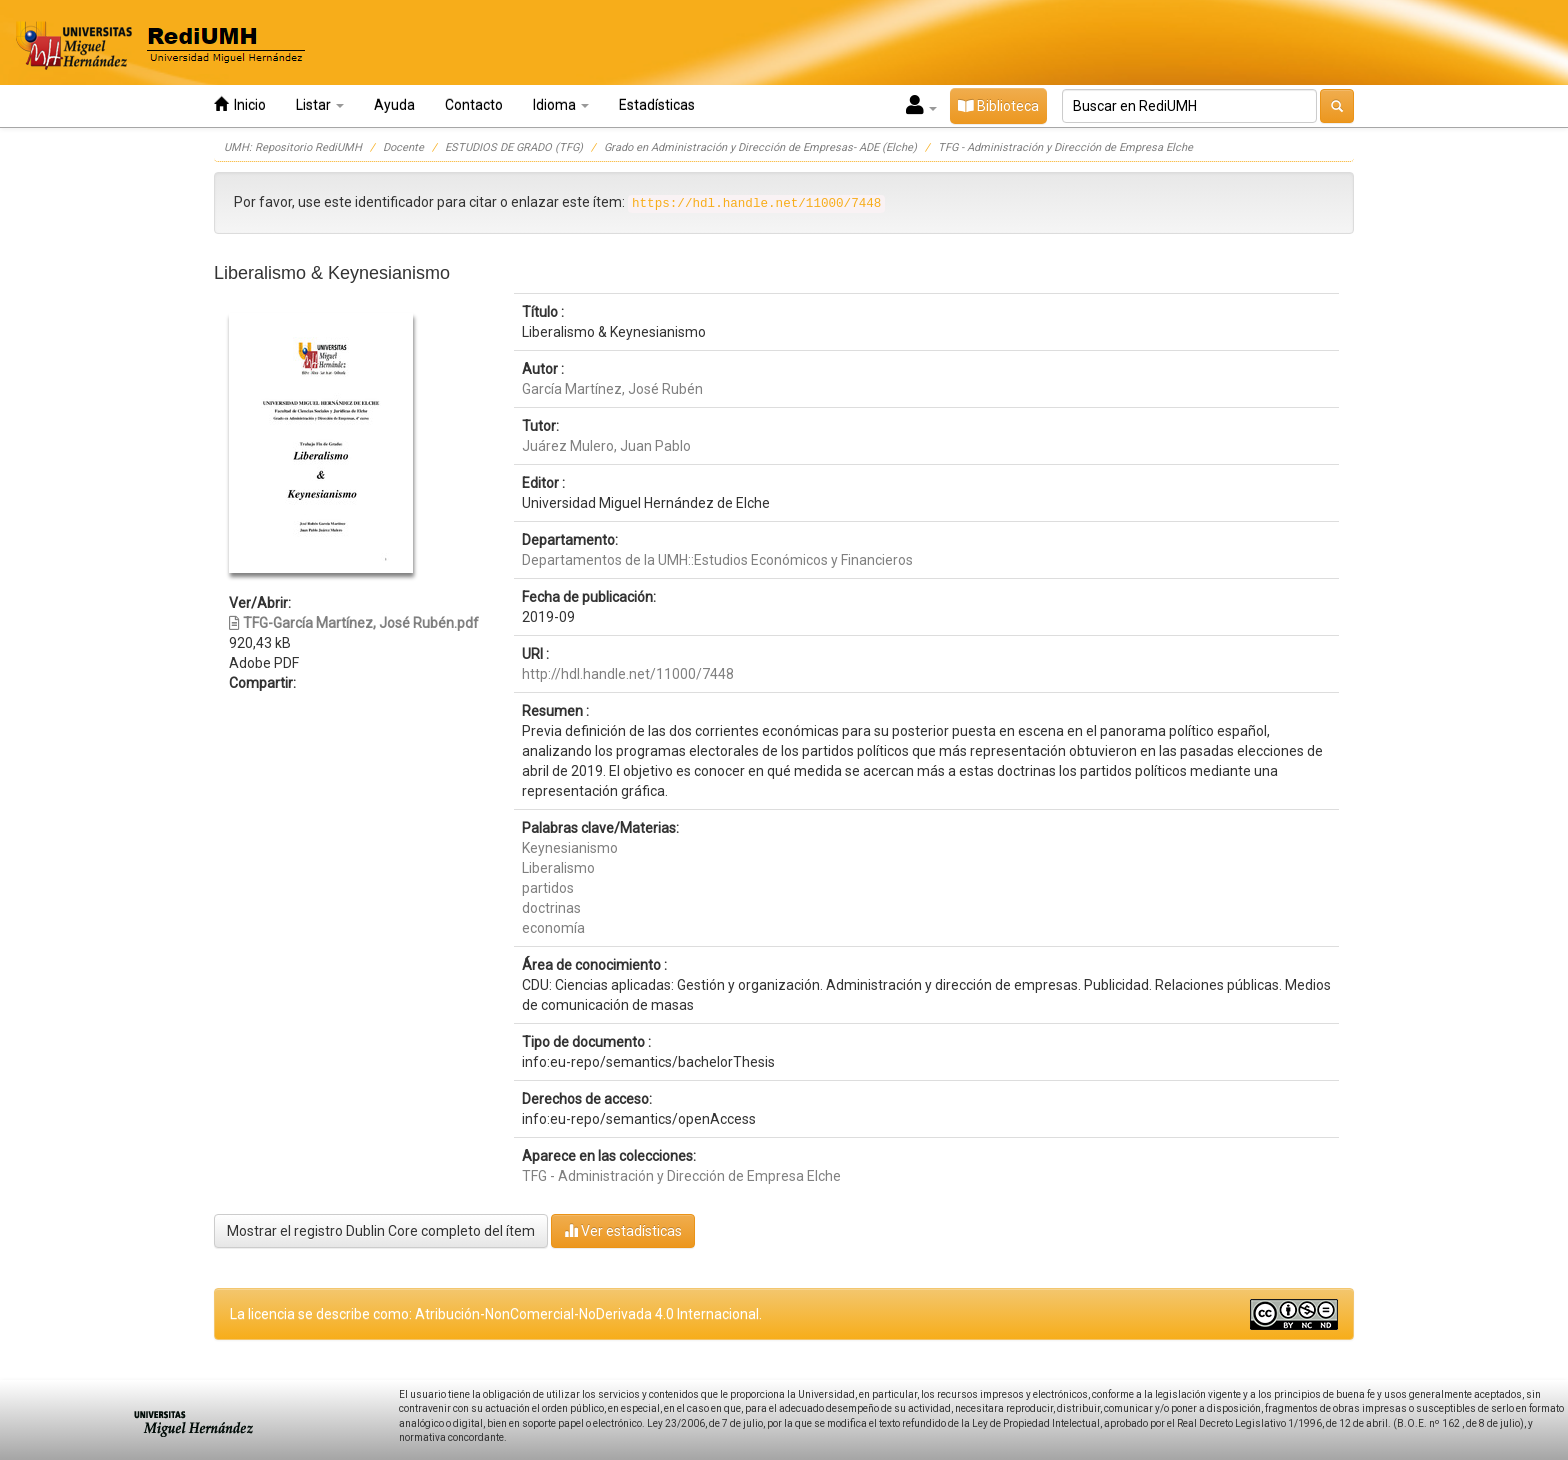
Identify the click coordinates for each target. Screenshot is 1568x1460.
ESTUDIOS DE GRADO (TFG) (514, 147)
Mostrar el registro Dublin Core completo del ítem (381, 1231)
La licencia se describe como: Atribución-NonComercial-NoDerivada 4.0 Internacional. (496, 1314)
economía (553, 928)
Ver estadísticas (623, 1230)
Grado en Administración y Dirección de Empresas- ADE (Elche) (760, 147)
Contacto (474, 105)
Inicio (240, 104)
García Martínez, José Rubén (612, 389)
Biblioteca (998, 106)
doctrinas (551, 908)
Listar (320, 105)
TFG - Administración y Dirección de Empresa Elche (1065, 147)
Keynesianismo (570, 848)
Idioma (561, 105)
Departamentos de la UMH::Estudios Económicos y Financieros (717, 560)
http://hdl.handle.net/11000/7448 (628, 674)
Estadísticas (657, 105)
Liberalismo (558, 868)
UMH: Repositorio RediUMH (293, 147)
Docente (403, 147)
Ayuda (394, 105)
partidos (548, 888)
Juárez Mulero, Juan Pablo (606, 446)
